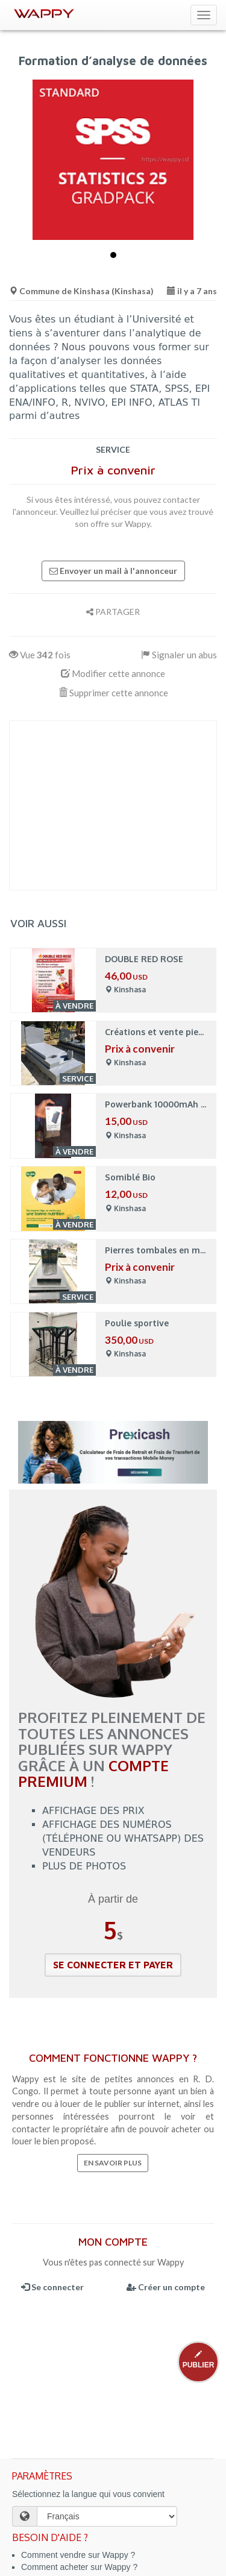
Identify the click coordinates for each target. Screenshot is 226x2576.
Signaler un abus (179, 654)
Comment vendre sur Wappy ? (78, 2555)
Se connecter (52, 2287)
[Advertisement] (113, 805)
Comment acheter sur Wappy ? (79, 2567)
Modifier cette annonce (113, 673)
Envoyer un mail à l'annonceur (113, 570)
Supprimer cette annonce (113, 692)
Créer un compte (166, 2287)
